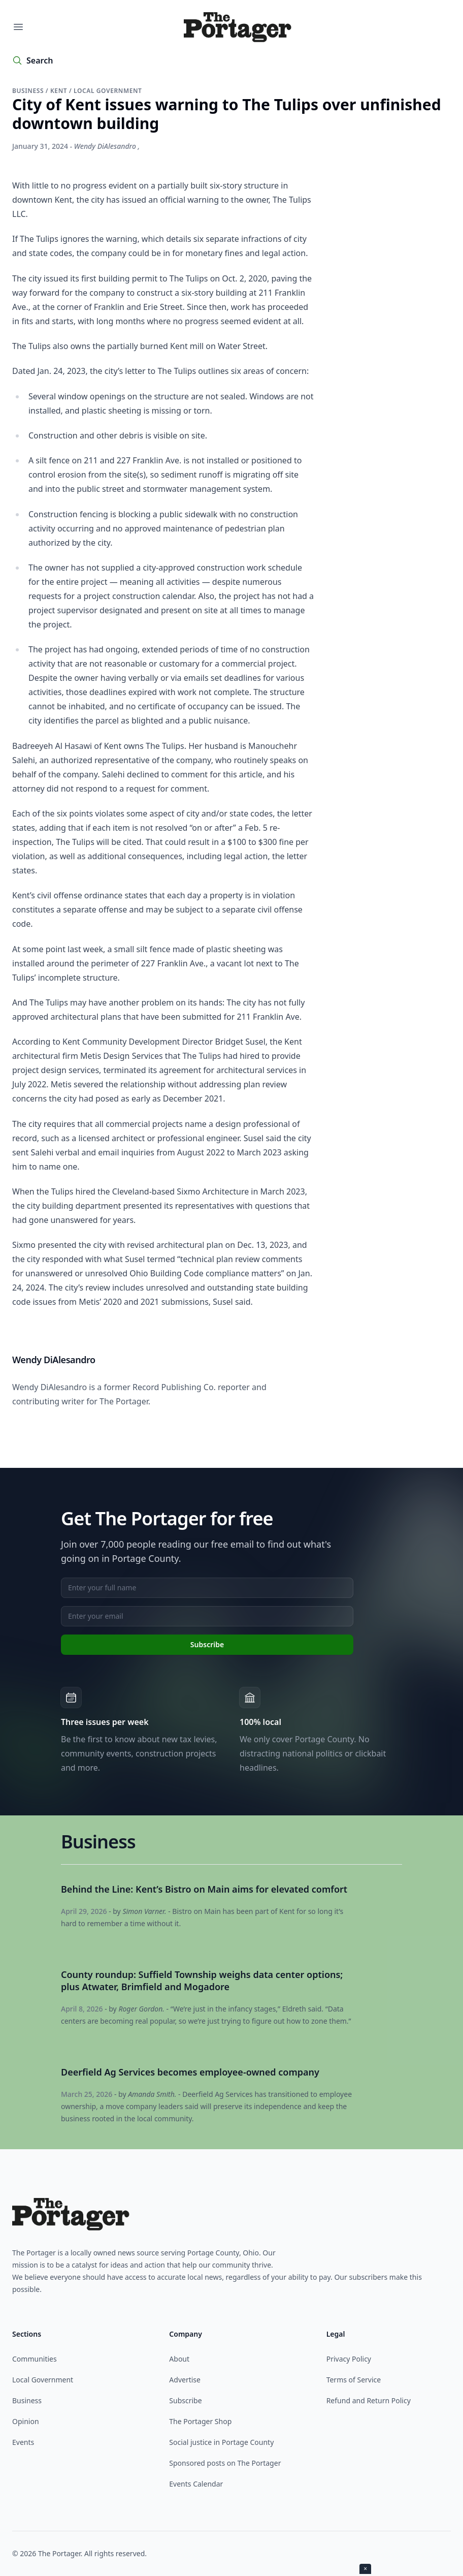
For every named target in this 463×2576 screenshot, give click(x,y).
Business (29, 90)
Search (39, 60)
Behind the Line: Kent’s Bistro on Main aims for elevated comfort (204, 1889)
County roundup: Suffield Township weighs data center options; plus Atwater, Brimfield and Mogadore (202, 1980)
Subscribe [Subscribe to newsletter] (207, 1644)
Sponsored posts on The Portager (225, 2463)
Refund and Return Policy (368, 2400)
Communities (34, 2359)
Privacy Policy (348, 2359)
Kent (59, 90)
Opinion (25, 2421)
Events (23, 2442)
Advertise (185, 2379)
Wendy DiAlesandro (105, 146)
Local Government (42, 2379)
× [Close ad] (365, 2568)
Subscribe (185, 2400)
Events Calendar (196, 2484)
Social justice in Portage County (221, 2442)
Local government (108, 90)
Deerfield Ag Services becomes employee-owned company (190, 2072)
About (179, 2359)
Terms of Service (353, 2379)
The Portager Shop (200, 2421)
